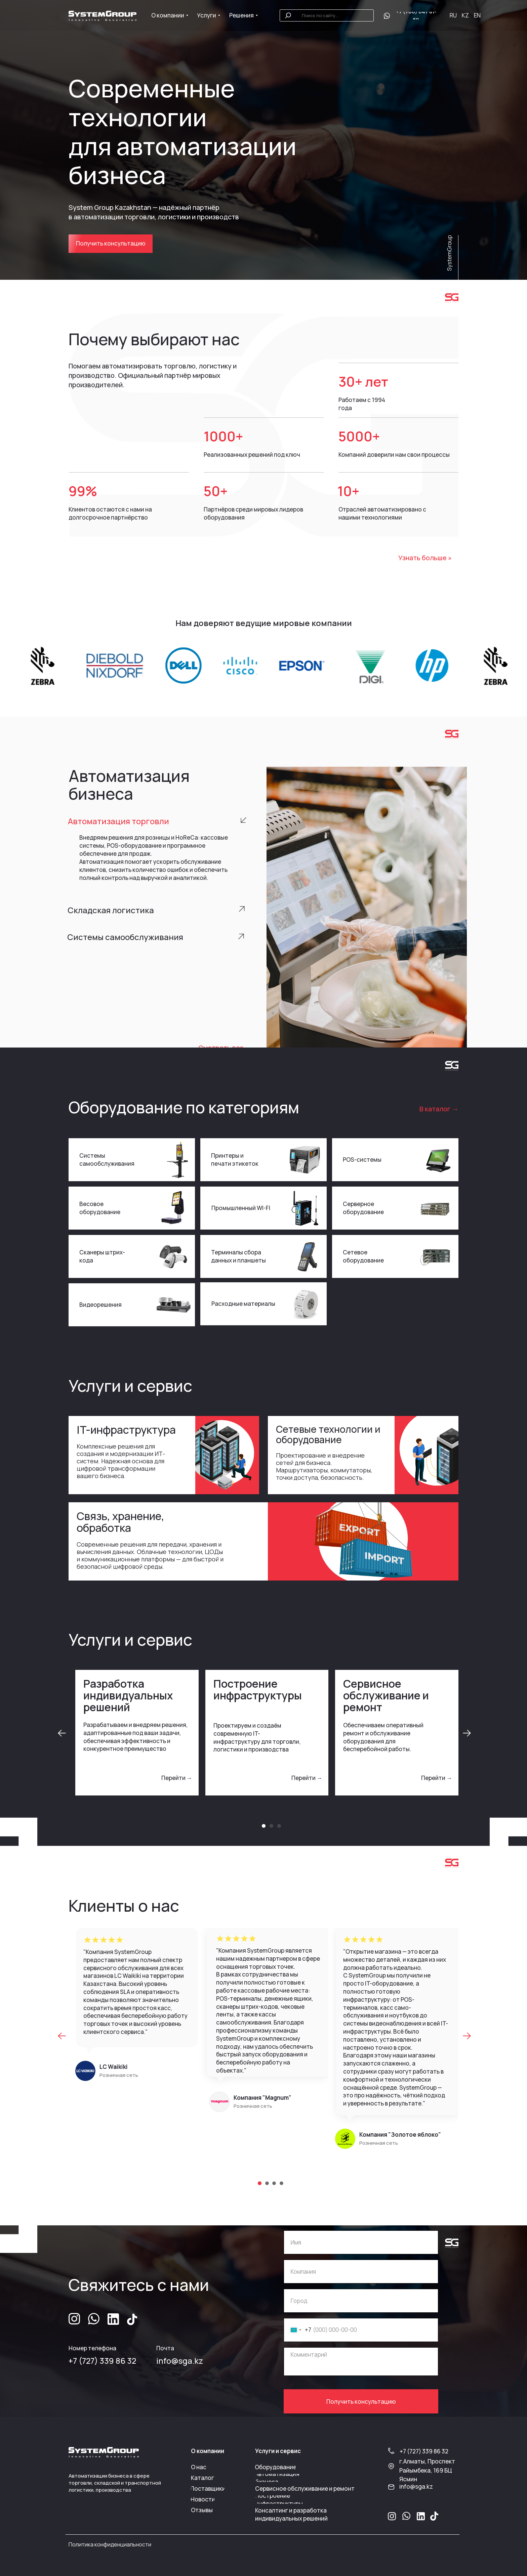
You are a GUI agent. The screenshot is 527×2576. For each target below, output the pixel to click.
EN (477, 15)
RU (453, 15)
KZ (465, 15)
